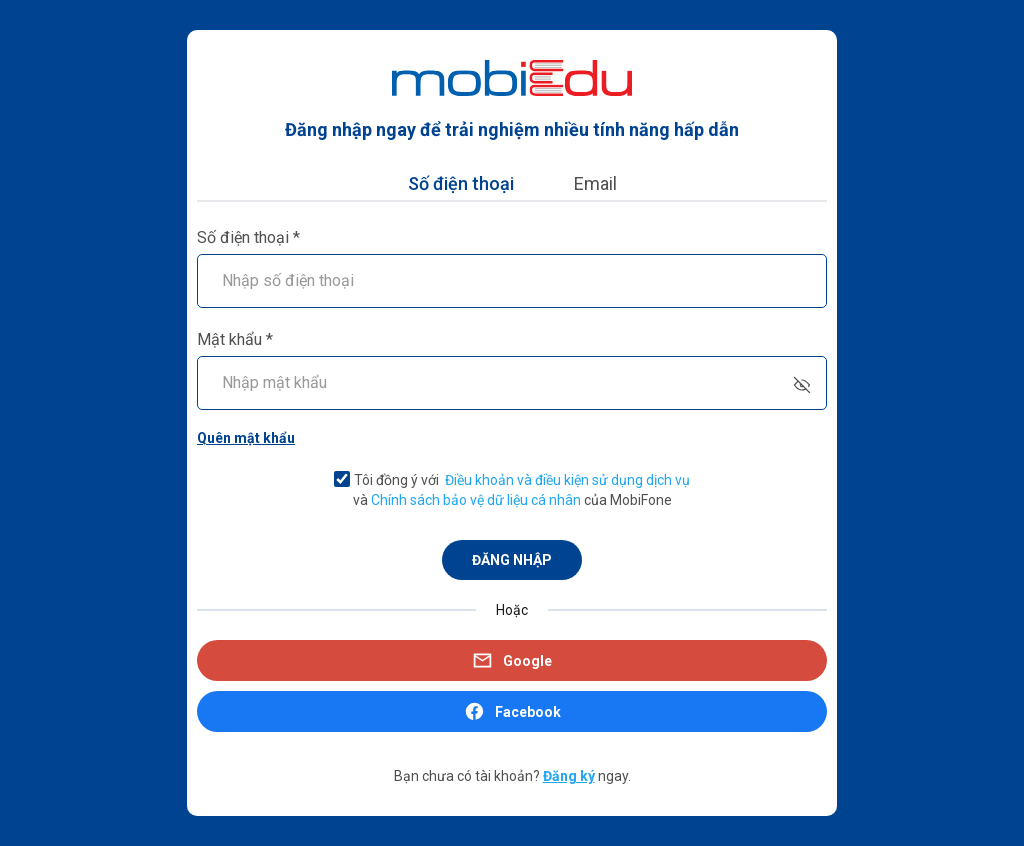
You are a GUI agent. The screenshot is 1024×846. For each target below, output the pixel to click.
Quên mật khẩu (246, 438)
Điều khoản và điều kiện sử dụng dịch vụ (567, 480)
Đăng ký (569, 776)
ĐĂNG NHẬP (512, 560)
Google (512, 660)
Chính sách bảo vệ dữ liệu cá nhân (476, 500)
